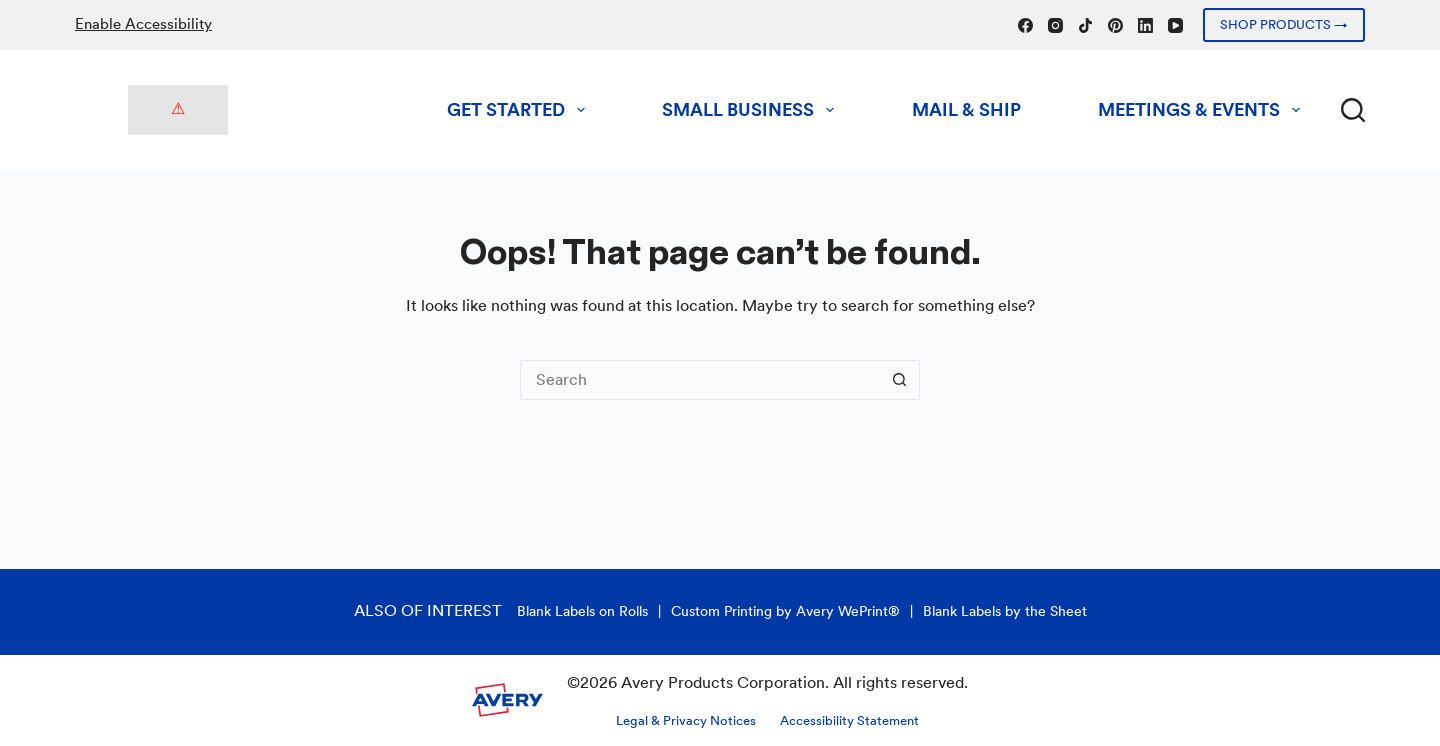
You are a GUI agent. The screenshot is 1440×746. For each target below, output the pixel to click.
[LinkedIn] (1145, 25)
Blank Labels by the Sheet (1005, 611)
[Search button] (900, 380)
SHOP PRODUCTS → (1284, 24)
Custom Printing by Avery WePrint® (785, 611)
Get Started (520, 110)
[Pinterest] (1115, 25)
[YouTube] (1175, 25)
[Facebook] (1025, 25)
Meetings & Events (1203, 110)
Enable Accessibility (143, 24)
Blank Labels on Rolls (582, 611)
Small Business (752, 110)
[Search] (1353, 110)
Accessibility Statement (849, 720)
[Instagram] (1055, 25)
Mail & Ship (966, 109)
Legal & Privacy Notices (686, 720)
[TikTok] (1085, 25)
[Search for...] (700, 380)
